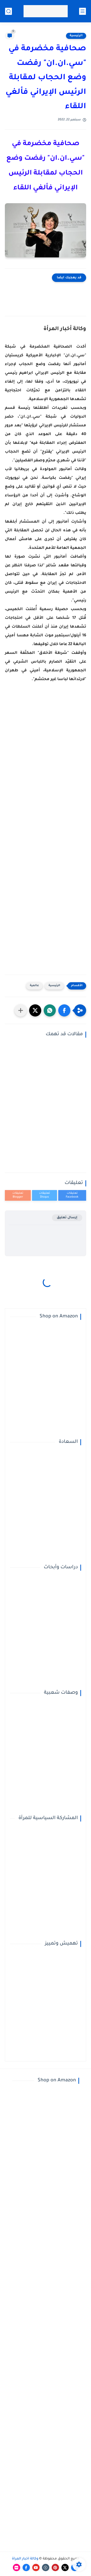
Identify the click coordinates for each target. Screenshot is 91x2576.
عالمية (34, 985)
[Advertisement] (45, 832)
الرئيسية (76, 35)
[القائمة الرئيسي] (82, 11)
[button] (64, 1010)
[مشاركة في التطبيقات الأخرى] (21, 1010)
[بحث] (8, 11)
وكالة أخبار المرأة (25, 2559)
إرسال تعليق (67, 1217)
